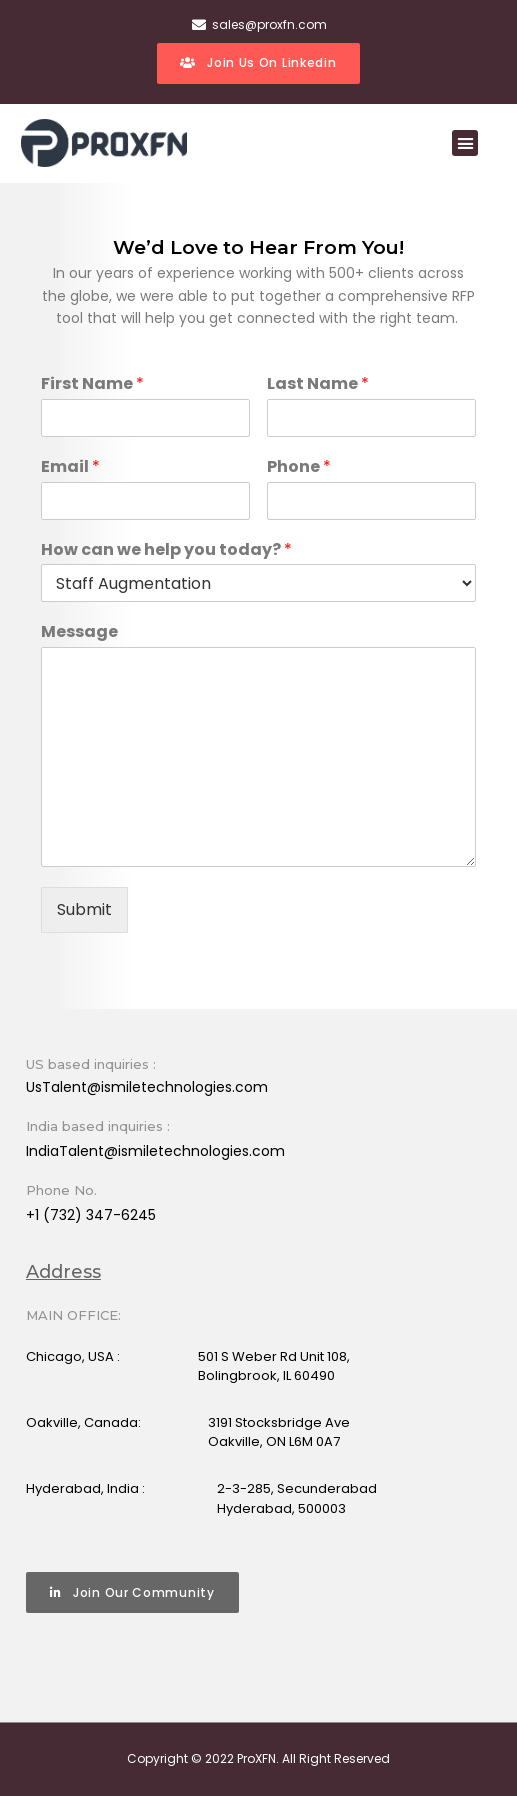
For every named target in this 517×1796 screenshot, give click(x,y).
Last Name (318, 384)
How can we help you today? (166, 550)
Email (70, 467)
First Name (92, 384)
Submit (84, 909)
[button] (465, 143)
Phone (299, 467)
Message (79, 632)
